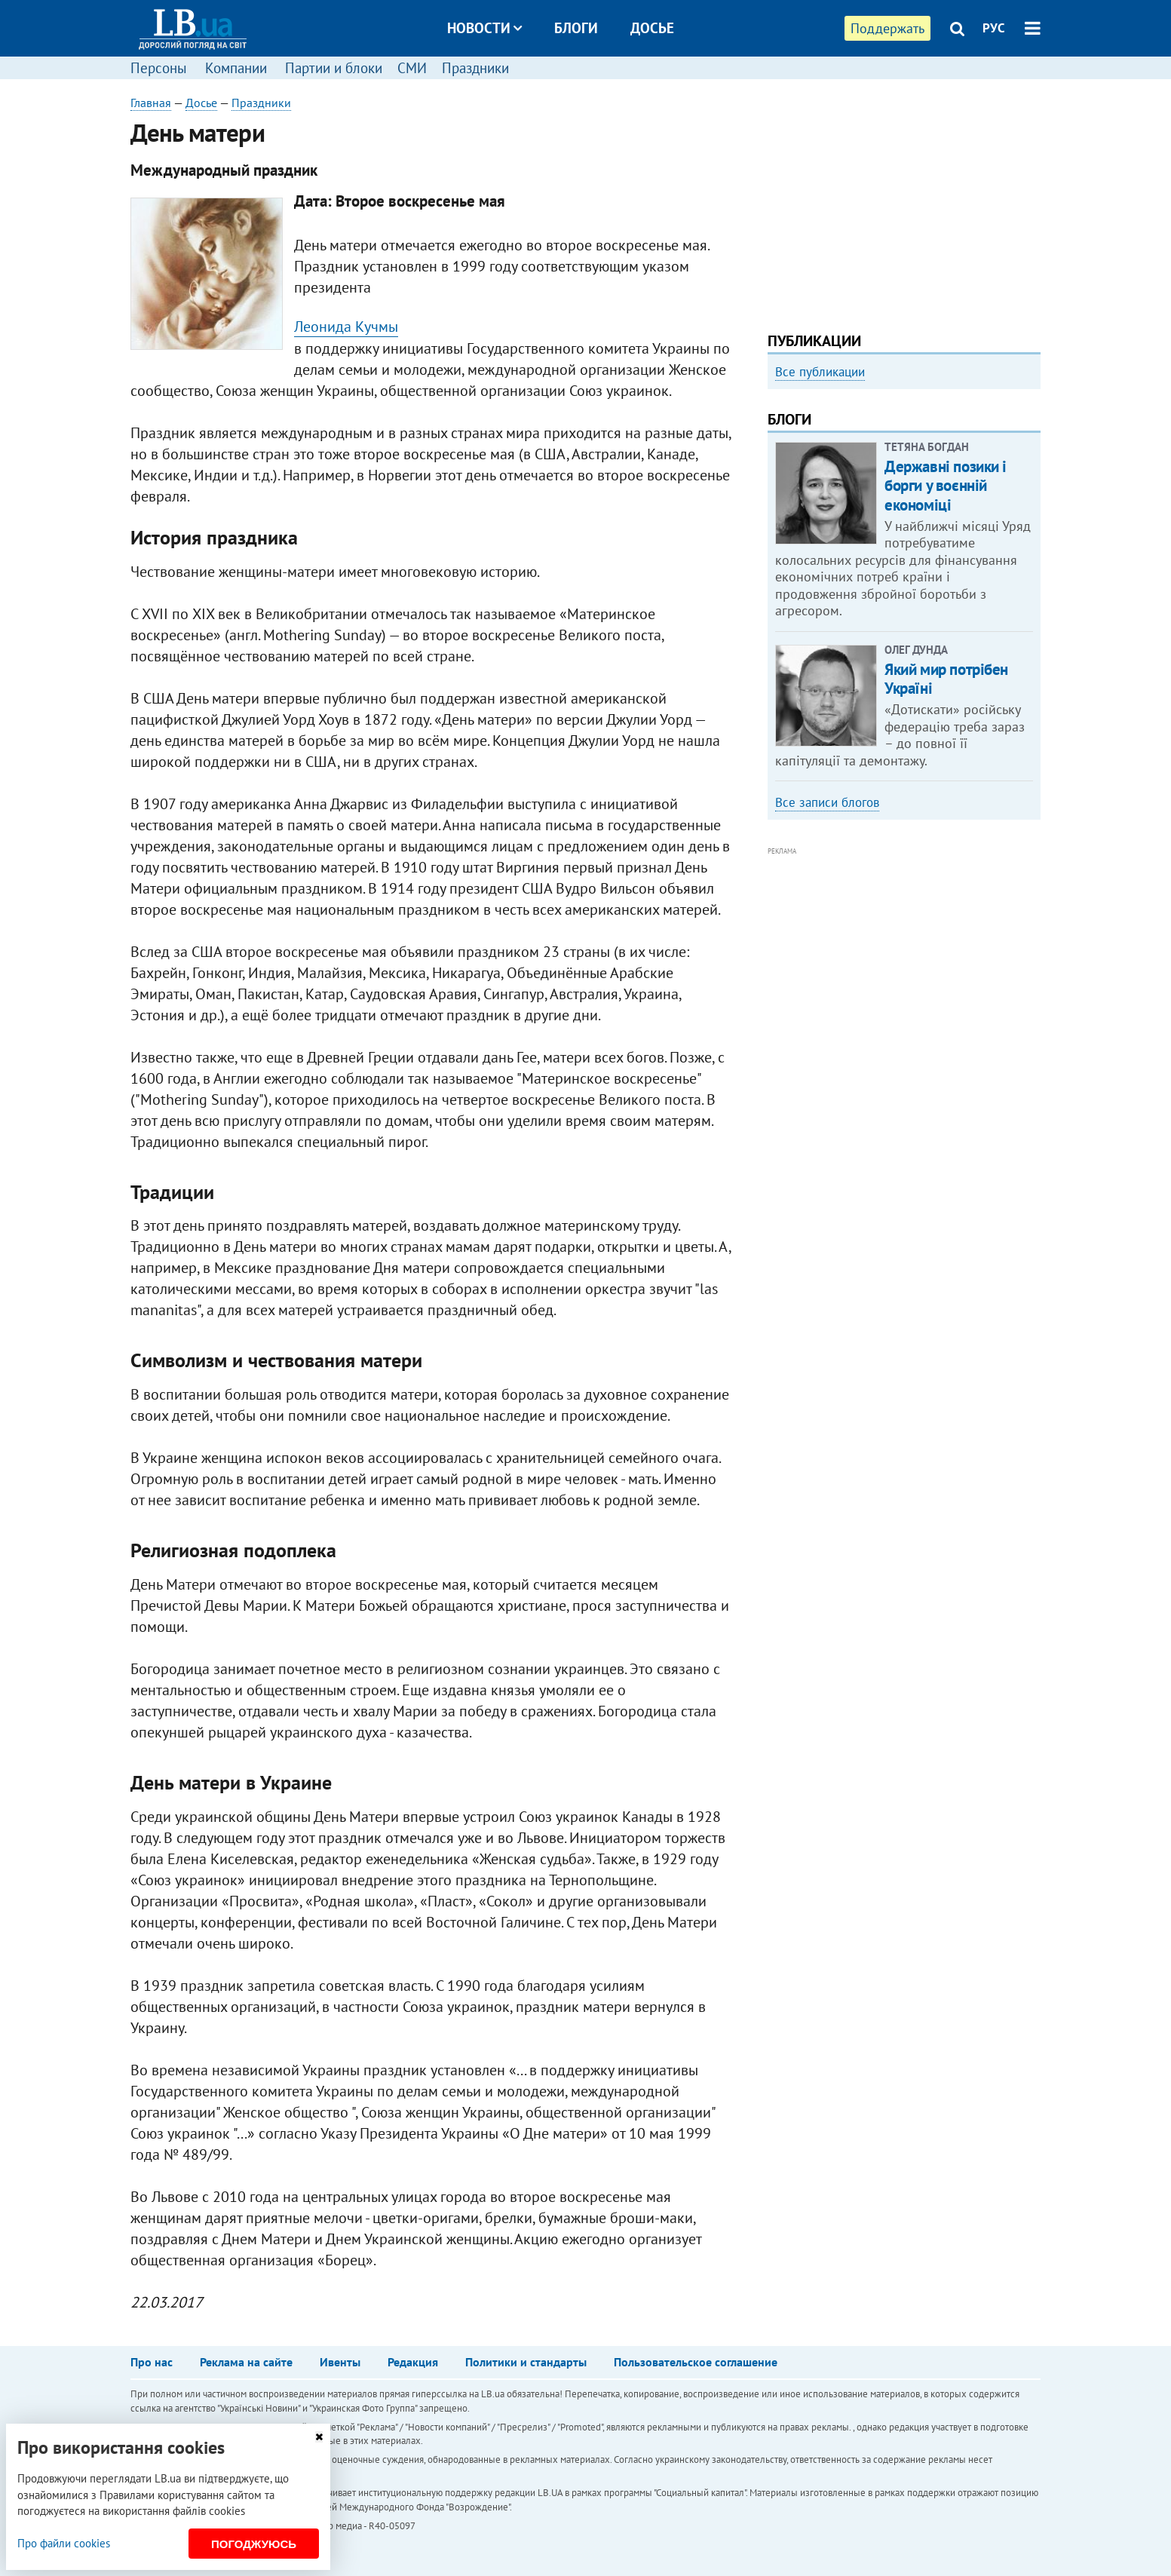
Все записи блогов (827, 802)
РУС (993, 28)
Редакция (413, 2361)
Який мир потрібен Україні (946, 678)
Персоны (158, 68)
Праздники (475, 68)
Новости (484, 28)
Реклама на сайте (246, 2361)
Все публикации (820, 371)
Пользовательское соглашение (695, 2361)
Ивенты (340, 2361)
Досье (652, 28)
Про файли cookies (63, 2543)
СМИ (412, 68)
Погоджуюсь (253, 2544)
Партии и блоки (333, 68)
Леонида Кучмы (346, 326)
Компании (236, 68)
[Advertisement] (904, 199)
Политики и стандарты (526, 2361)
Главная (150, 102)
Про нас (151, 2361)
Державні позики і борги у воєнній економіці (945, 485)
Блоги (576, 28)
